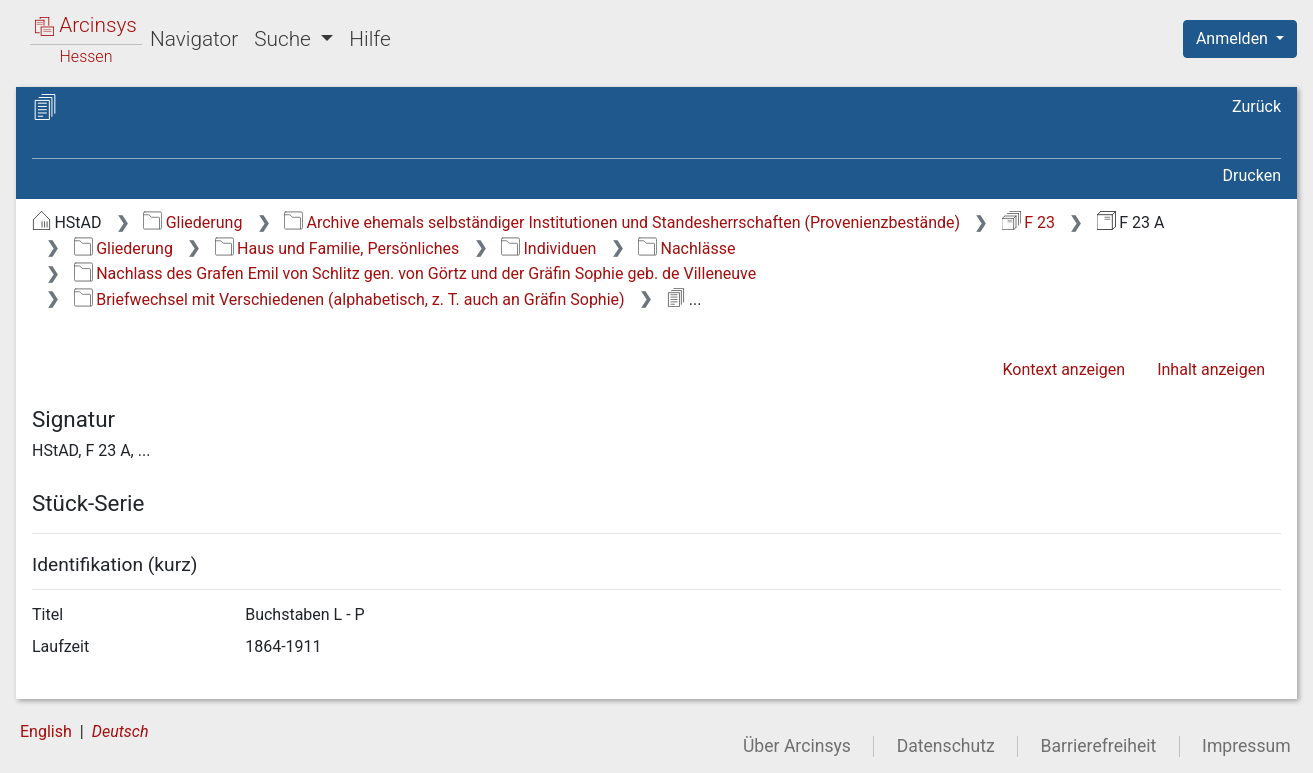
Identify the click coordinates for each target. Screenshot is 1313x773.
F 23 (1028, 222)
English (46, 731)
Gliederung (192, 222)
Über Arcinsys (797, 746)
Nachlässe (686, 248)
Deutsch (120, 731)
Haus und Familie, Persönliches (337, 248)
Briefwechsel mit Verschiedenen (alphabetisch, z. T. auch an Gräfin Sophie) (349, 299)
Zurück (1256, 106)
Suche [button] (285, 39)
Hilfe (369, 39)
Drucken (1252, 175)
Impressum (1246, 746)
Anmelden (1234, 38)
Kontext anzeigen (1063, 369)
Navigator (194, 39)
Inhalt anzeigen (1211, 369)
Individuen (548, 248)
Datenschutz (946, 746)
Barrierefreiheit (1099, 746)
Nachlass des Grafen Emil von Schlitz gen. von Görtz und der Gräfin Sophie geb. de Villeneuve (415, 273)
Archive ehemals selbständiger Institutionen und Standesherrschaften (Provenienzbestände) (622, 222)
